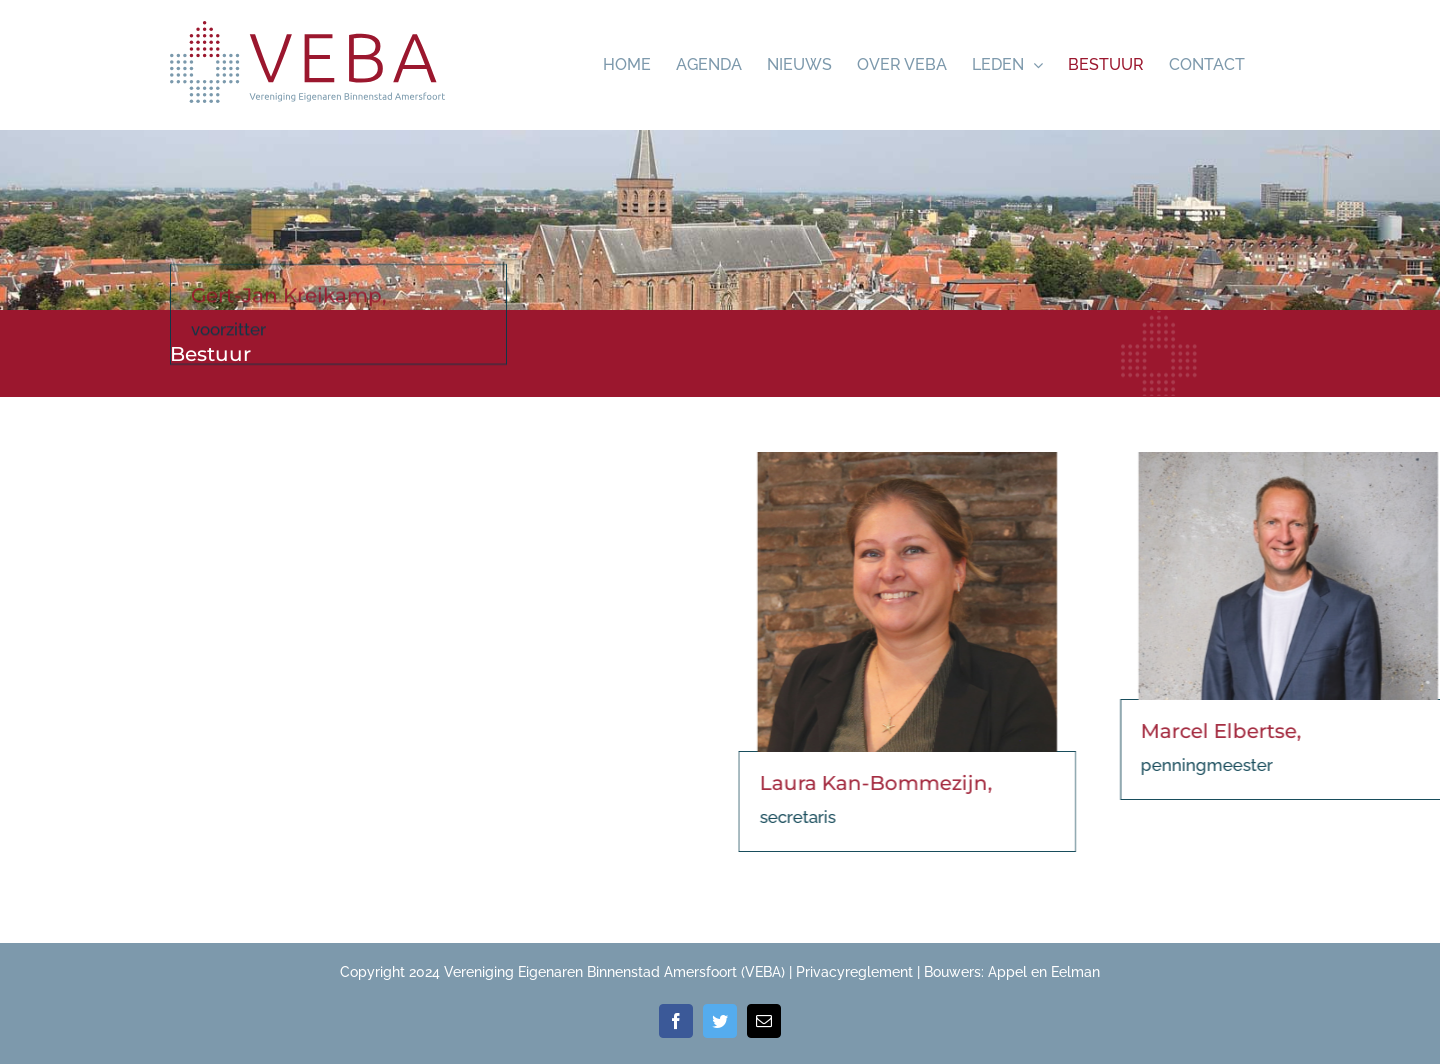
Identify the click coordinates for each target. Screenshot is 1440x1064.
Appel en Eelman (1044, 972)
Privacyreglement (854, 972)
